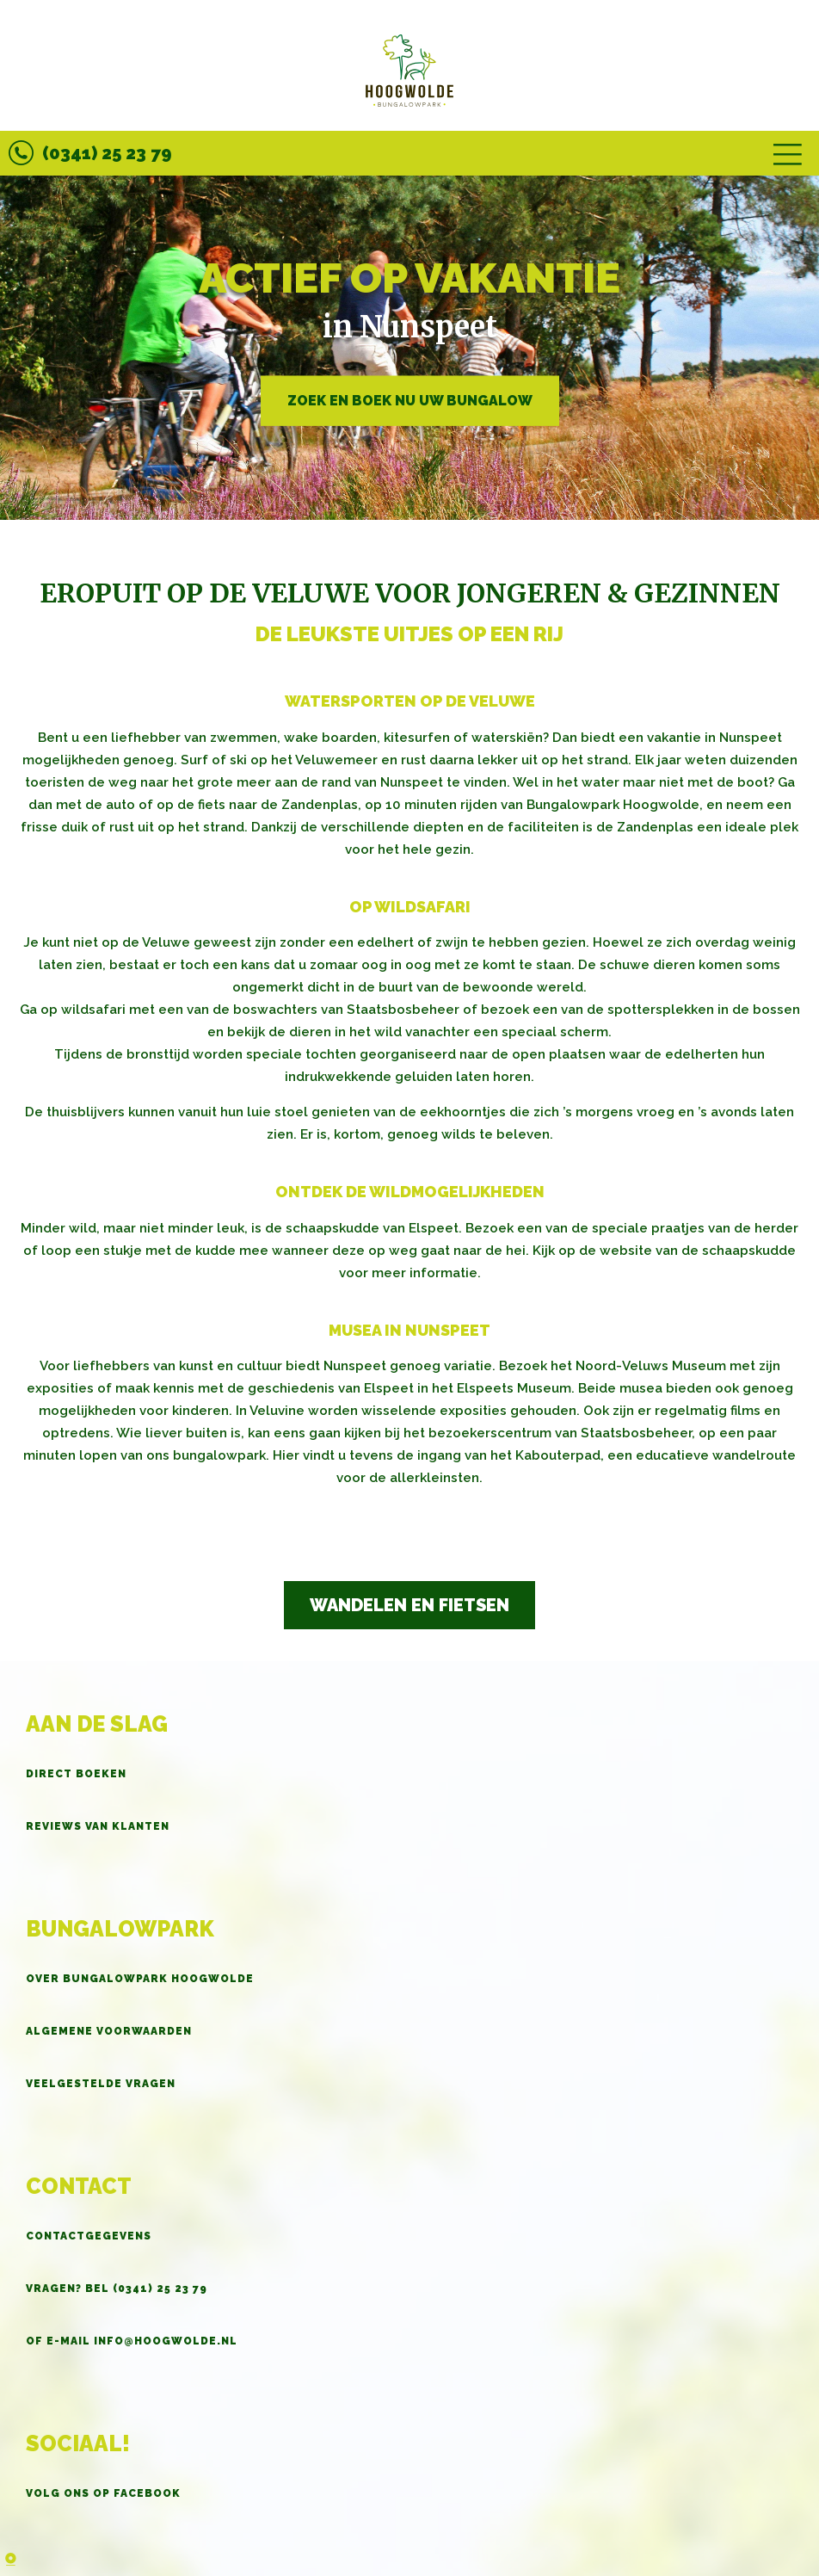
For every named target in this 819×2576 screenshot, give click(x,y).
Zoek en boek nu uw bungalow (410, 400)
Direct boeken (76, 1774)
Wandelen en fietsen (409, 1605)
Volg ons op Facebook (103, 2493)
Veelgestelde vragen (101, 2084)
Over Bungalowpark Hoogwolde (140, 1979)
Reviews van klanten (97, 1826)
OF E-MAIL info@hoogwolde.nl (131, 2341)
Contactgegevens (88, 2236)
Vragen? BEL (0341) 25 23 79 (116, 2289)
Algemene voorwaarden (109, 2031)
